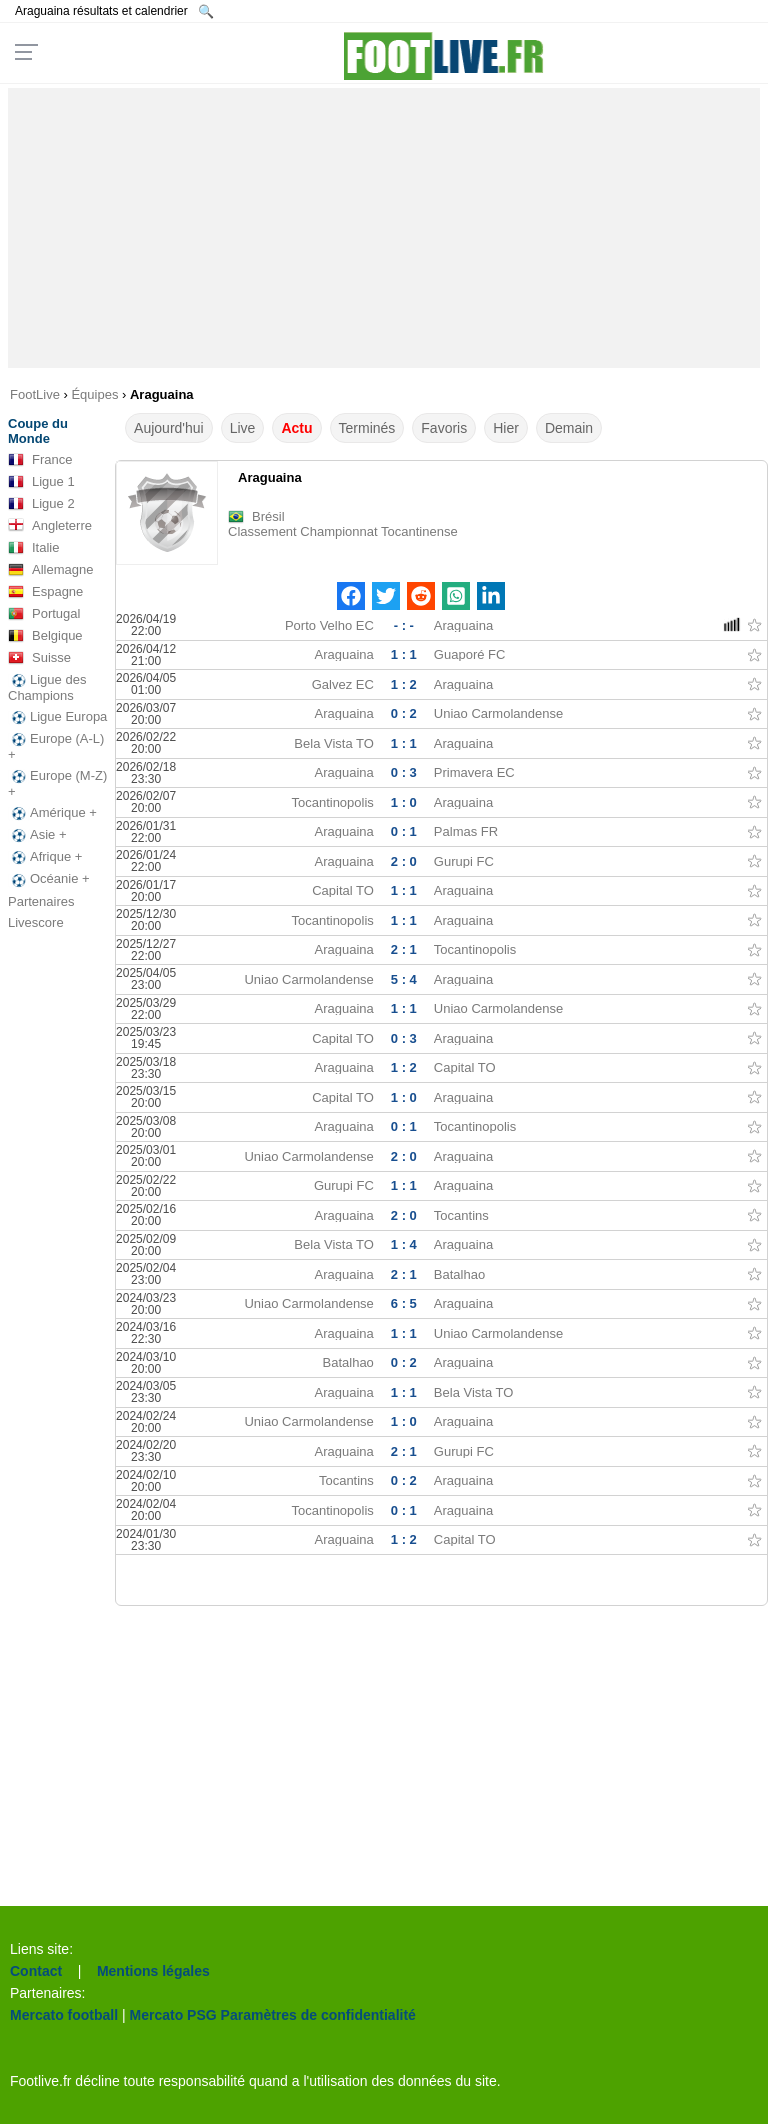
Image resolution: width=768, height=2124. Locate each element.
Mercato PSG (173, 2015)
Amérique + (52, 813)
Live (243, 428)
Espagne (45, 592)
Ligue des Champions (47, 687)
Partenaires (41, 901)
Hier (506, 428)
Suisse (39, 658)
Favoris (444, 428)
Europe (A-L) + (56, 746)
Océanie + (49, 879)
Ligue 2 (41, 504)
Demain (569, 428)
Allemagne (50, 570)
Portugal (44, 614)
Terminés (367, 428)
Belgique (45, 636)
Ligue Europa (57, 717)
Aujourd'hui (169, 428)
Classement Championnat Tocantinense (343, 531)
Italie (33, 548)
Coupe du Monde (38, 431)
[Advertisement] (384, 228)
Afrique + (45, 857)
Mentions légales (153, 1971)
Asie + (37, 835)
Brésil (268, 516)
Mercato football (64, 2015)
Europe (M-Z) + (57, 783)
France (40, 460)
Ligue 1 (41, 482)
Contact (36, 1971)
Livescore (36, 922)
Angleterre (50, 526)
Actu (296, 428)
